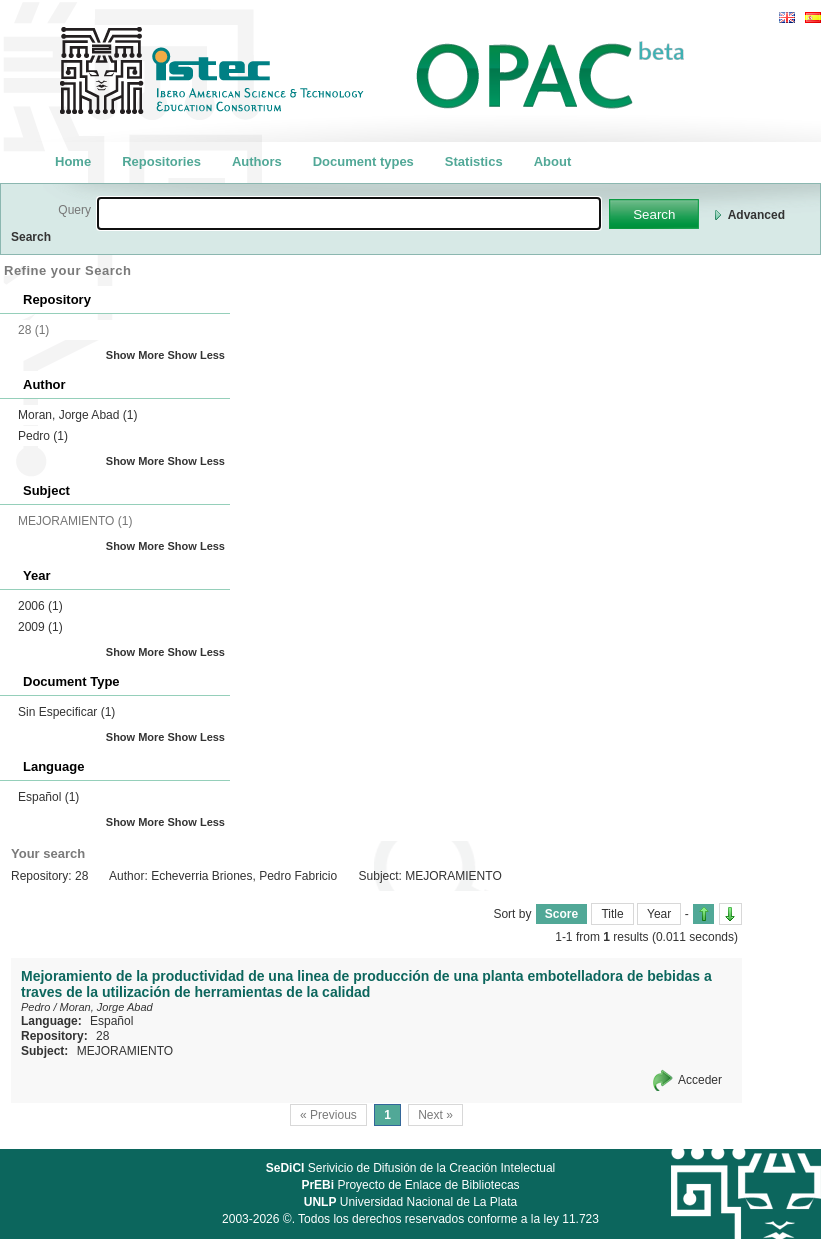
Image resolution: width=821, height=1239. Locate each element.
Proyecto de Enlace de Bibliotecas (410, 1185)
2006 (40, 606)
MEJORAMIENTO (125, 1051)
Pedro (43, 436)
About (553, 161)
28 (102, 1036)
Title (612, 914)
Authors (257, 161)
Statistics (474, 161)
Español (48, 797)
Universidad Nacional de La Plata (410, 1202)
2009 (40, 627)
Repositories (161, 161)
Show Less (196, 355)
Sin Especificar (66, 712)
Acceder (700, 1080)
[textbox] (349, 213)
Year (659, 914)
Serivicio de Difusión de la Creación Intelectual (411, 1168)
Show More (135, 355)
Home (73, 161)
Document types (363, 161)
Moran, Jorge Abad (77, 415)
